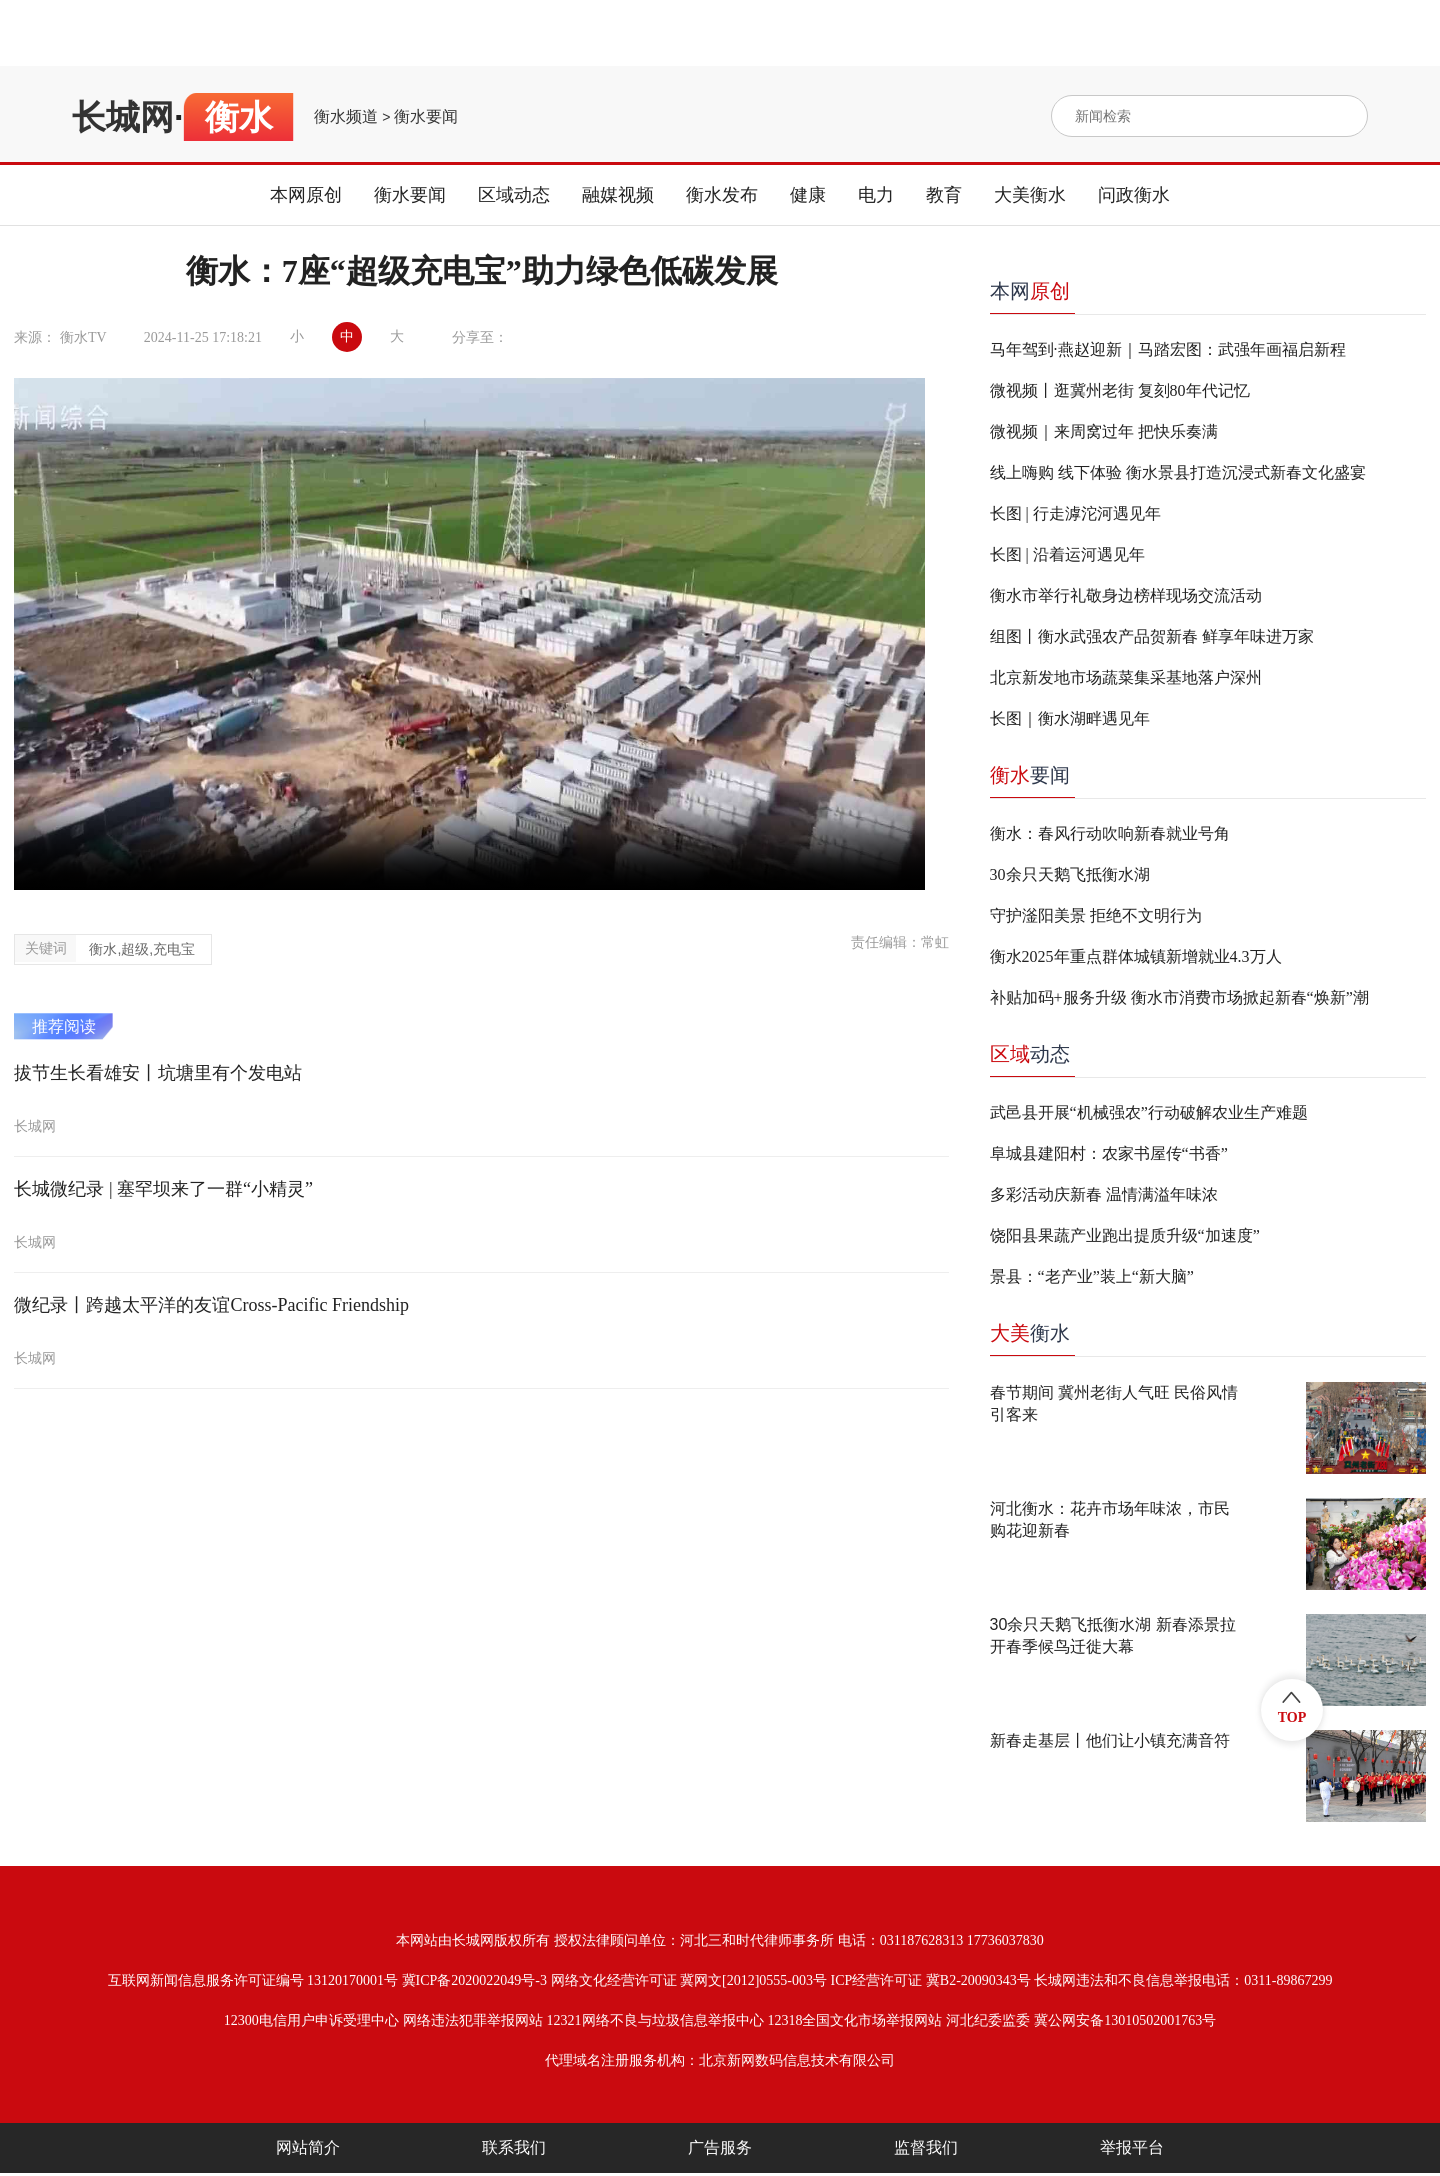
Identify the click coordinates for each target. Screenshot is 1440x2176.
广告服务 (720, 2147)
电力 (876, 195)
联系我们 (514, 2147)
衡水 (1030, 1333)
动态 (1030, 1054)
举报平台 (1132, 2147)
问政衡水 (1134, 195)
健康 (808, 195)
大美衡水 (1030, 195)
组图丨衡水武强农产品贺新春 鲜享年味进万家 (1152, 636)
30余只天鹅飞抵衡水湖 (1070, 874)
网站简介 (308, 2147)
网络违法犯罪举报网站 (473, 2020)
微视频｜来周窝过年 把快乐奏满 (1104, 431)
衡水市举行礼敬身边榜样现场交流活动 (1126, 595)
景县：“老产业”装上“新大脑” (1092, 1276)
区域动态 (514, 195)
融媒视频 (618, 195)
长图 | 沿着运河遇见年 (1067, 554)
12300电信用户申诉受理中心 (311, 2020)
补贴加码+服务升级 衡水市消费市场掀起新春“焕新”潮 (1179, 997)
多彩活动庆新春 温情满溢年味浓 (1104, 1194)
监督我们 (926, 2147)
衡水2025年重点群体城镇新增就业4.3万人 (1136, 956)
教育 (944, 195)
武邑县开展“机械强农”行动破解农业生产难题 (1149, 1112)
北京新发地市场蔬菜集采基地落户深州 (1126, 677)
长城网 (123, 117)
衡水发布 (722, 195)
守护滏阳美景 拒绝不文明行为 (1096, 915)
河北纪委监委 (988, 2020)
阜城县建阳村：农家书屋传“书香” (1109, 1153)
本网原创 (306, 195)
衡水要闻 (426, 117)
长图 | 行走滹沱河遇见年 (1075, 513)
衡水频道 (346, 117)
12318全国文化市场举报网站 (854, 2020)
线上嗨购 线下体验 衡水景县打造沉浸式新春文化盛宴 (1178, 472)
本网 (1030, 291)
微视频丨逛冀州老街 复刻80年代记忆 (1120, 390)
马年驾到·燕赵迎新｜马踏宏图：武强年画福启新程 (1168, 349)
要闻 (1030, 775)
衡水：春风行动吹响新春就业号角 (1110, 833)
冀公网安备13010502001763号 (1125, 2020)
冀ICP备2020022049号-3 (474, 1980)
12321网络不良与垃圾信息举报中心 (655, 2020)
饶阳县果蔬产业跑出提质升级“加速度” (1125, 1235)
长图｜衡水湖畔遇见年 (1070, 718)
